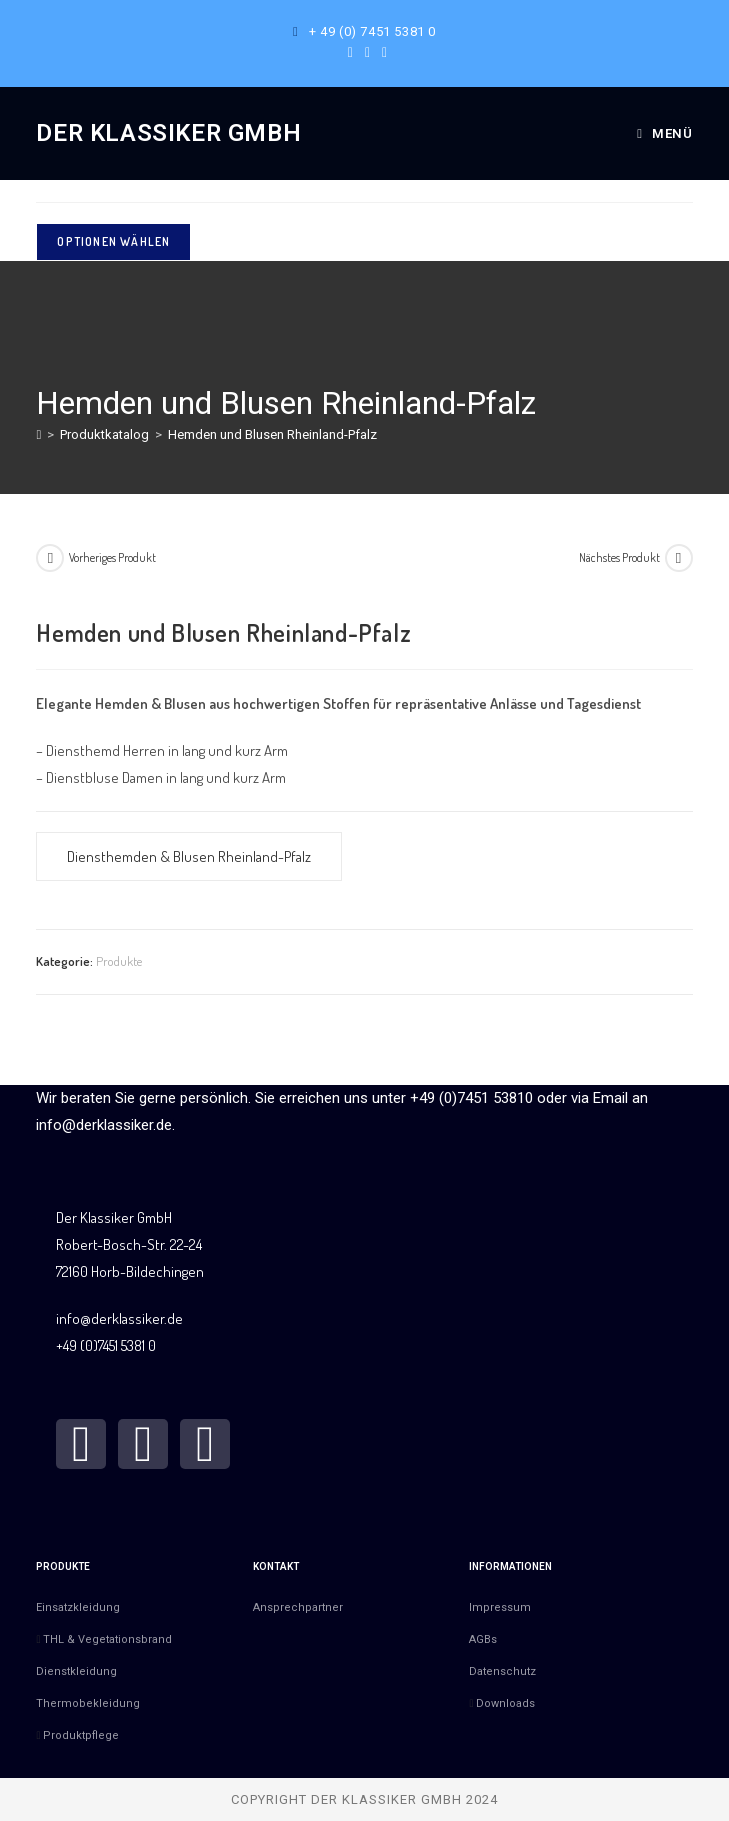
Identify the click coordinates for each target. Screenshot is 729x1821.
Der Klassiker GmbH (168, 133)
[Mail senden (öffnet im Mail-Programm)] (381, 52)
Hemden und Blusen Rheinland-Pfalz (272, 434)
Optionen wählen (113, 241)
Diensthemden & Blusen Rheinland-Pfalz (189, 856)
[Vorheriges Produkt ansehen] (50, 558)
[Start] (38, 434)
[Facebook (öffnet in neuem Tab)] (350, 52)
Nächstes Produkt (619, 557)
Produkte (119, 961)
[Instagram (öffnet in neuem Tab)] (367, 52)
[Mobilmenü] (664, 133)
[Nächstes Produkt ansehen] (679, 558)
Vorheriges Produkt (112, 557)
